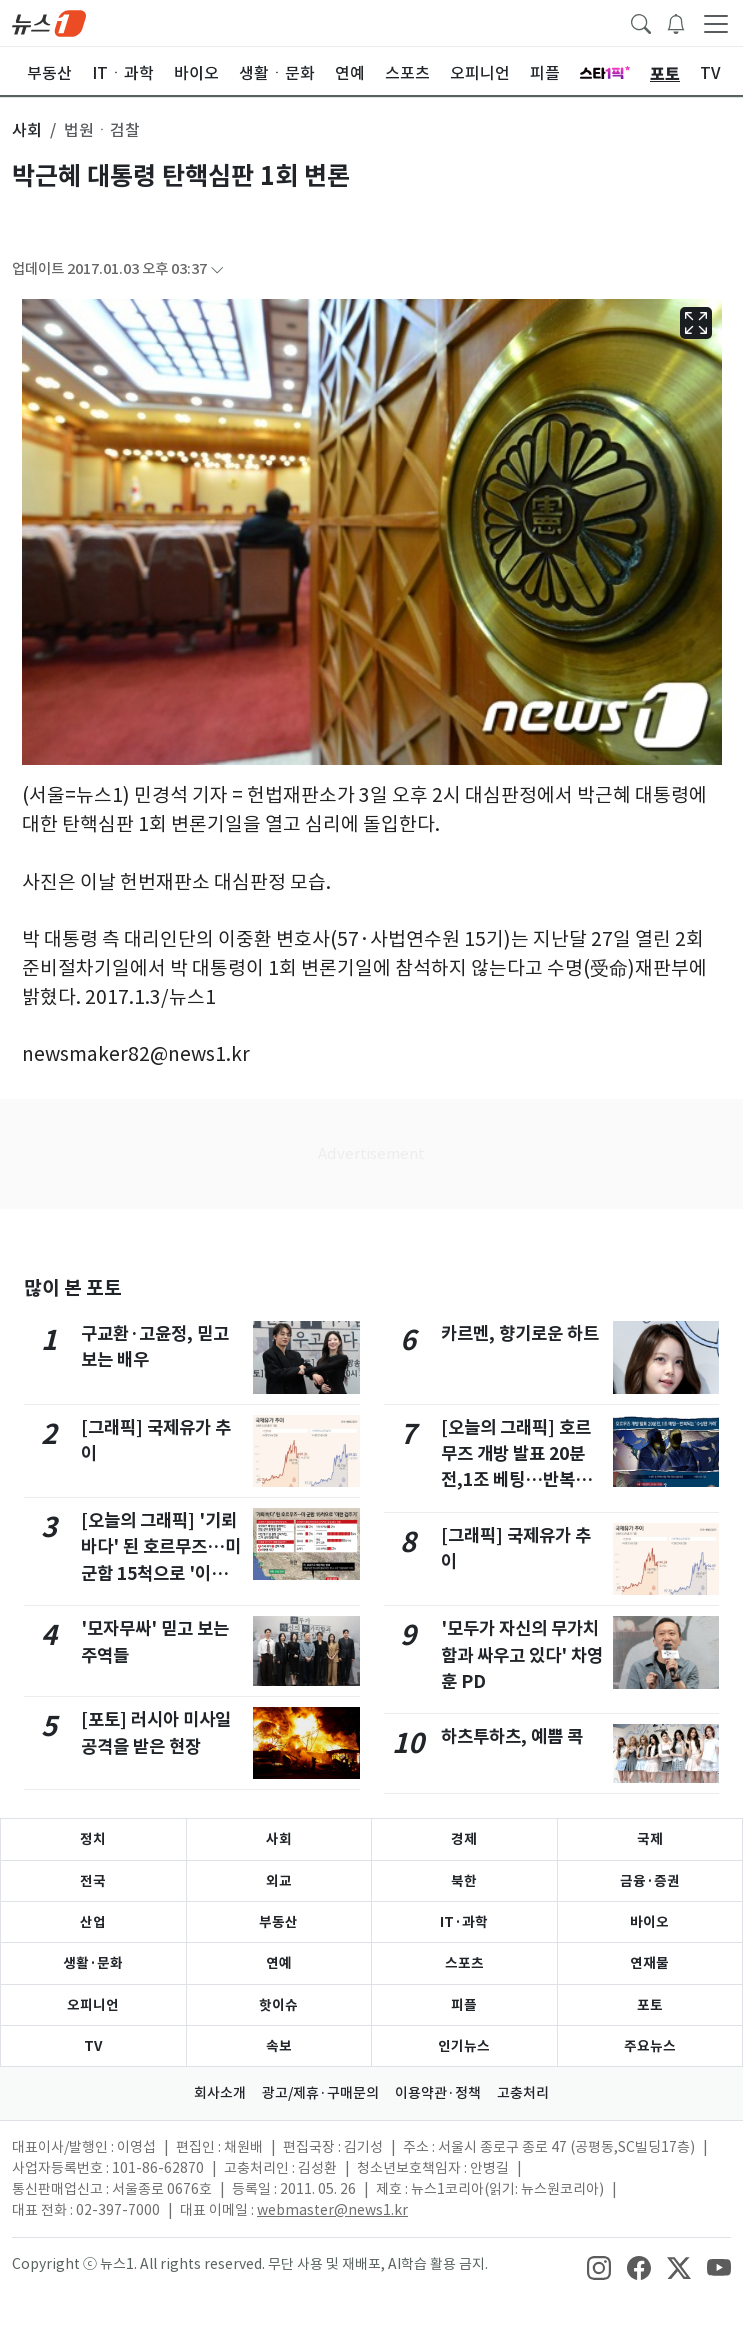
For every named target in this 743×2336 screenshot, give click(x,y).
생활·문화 (93, 1963)
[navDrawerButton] (716, 23)
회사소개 (220, 2093)
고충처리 (523, 2093)
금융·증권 (650, 1881)
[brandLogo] (49, 22)
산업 (93, 1922)
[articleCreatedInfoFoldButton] (217, 269)
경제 (464, 1839)
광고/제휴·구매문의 (320, 2093)
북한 (464, 1881)
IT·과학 (464, 1922)
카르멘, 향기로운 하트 (520, 1333)
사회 (279, 1839)
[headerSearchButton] (641, 22)
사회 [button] (27, 130)
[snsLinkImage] (599, 2266)
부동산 (278, 1922)
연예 (279, 1963)
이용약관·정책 (438, 2093)
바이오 (649, 1922)
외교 (279, 1881)
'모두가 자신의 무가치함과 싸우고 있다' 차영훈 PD (522, 1655)
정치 (93, 1839)
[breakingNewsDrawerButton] (676, 22)
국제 (650, 1839)
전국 (93, 1881)
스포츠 (464, 1963)
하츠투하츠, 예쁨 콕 (512, 1736)
